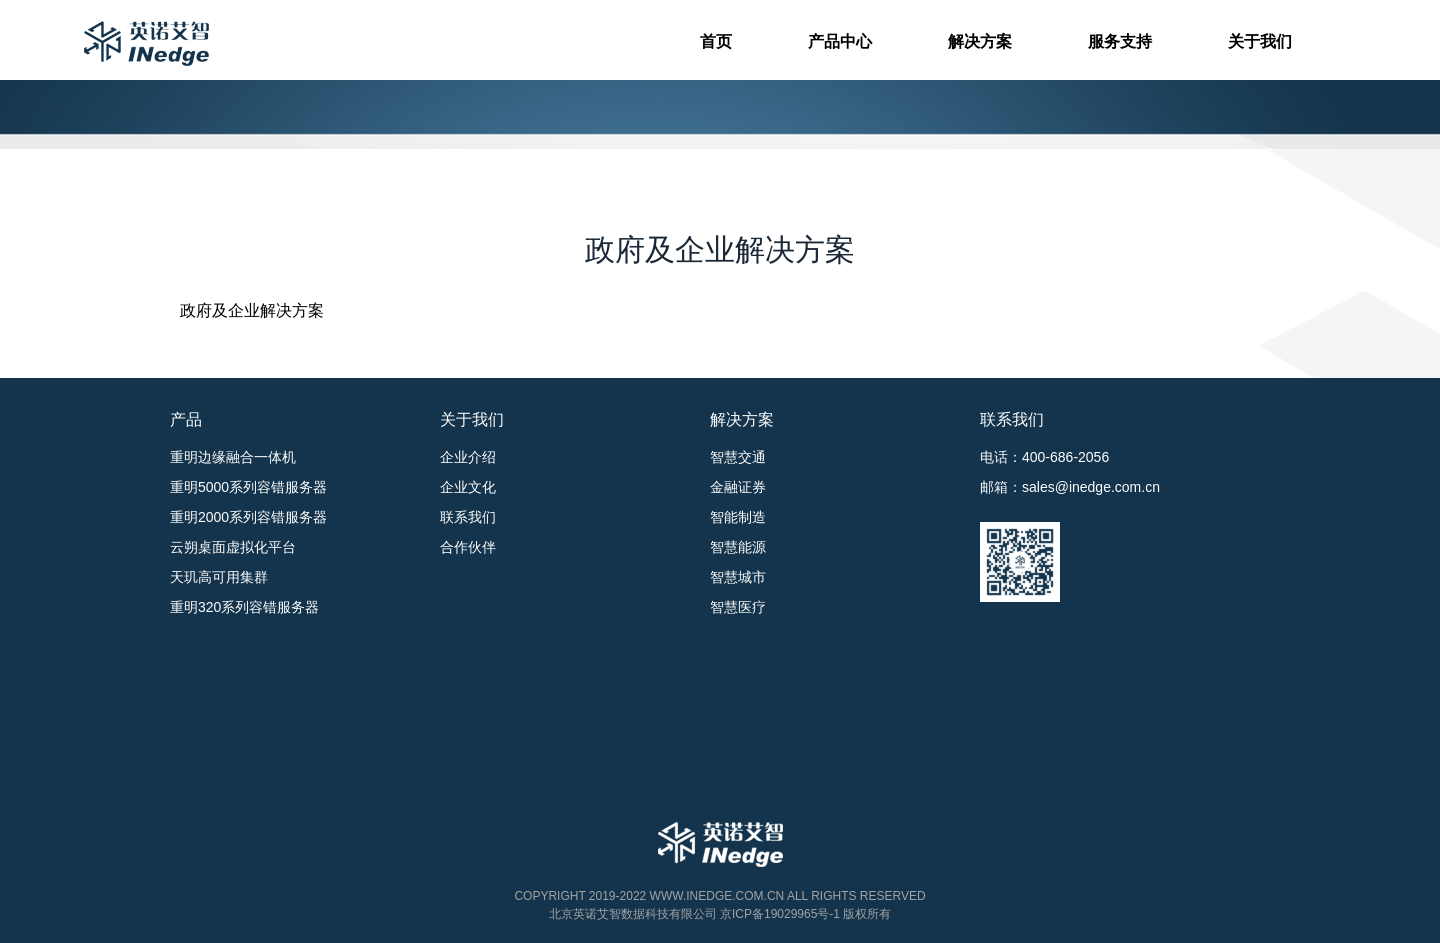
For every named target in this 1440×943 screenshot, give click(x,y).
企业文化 (468, 487)
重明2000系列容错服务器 (248, 517)
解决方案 (980, 41)
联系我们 (468, 517)
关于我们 (1260, 41)
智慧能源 (738, 547)
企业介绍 (468, 457)
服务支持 (1120, 41)
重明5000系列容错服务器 (248, 487)
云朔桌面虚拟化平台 (233, 547)
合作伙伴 (468, 547)
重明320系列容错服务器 (244, 607)
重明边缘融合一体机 (233, 457)
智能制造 (738, 517)
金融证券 (738, 487)
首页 (716, 41)
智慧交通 (738, 457)
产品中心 (840, 41)
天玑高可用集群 (219, 577)
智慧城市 (738, 577)
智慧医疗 (738, 607)
